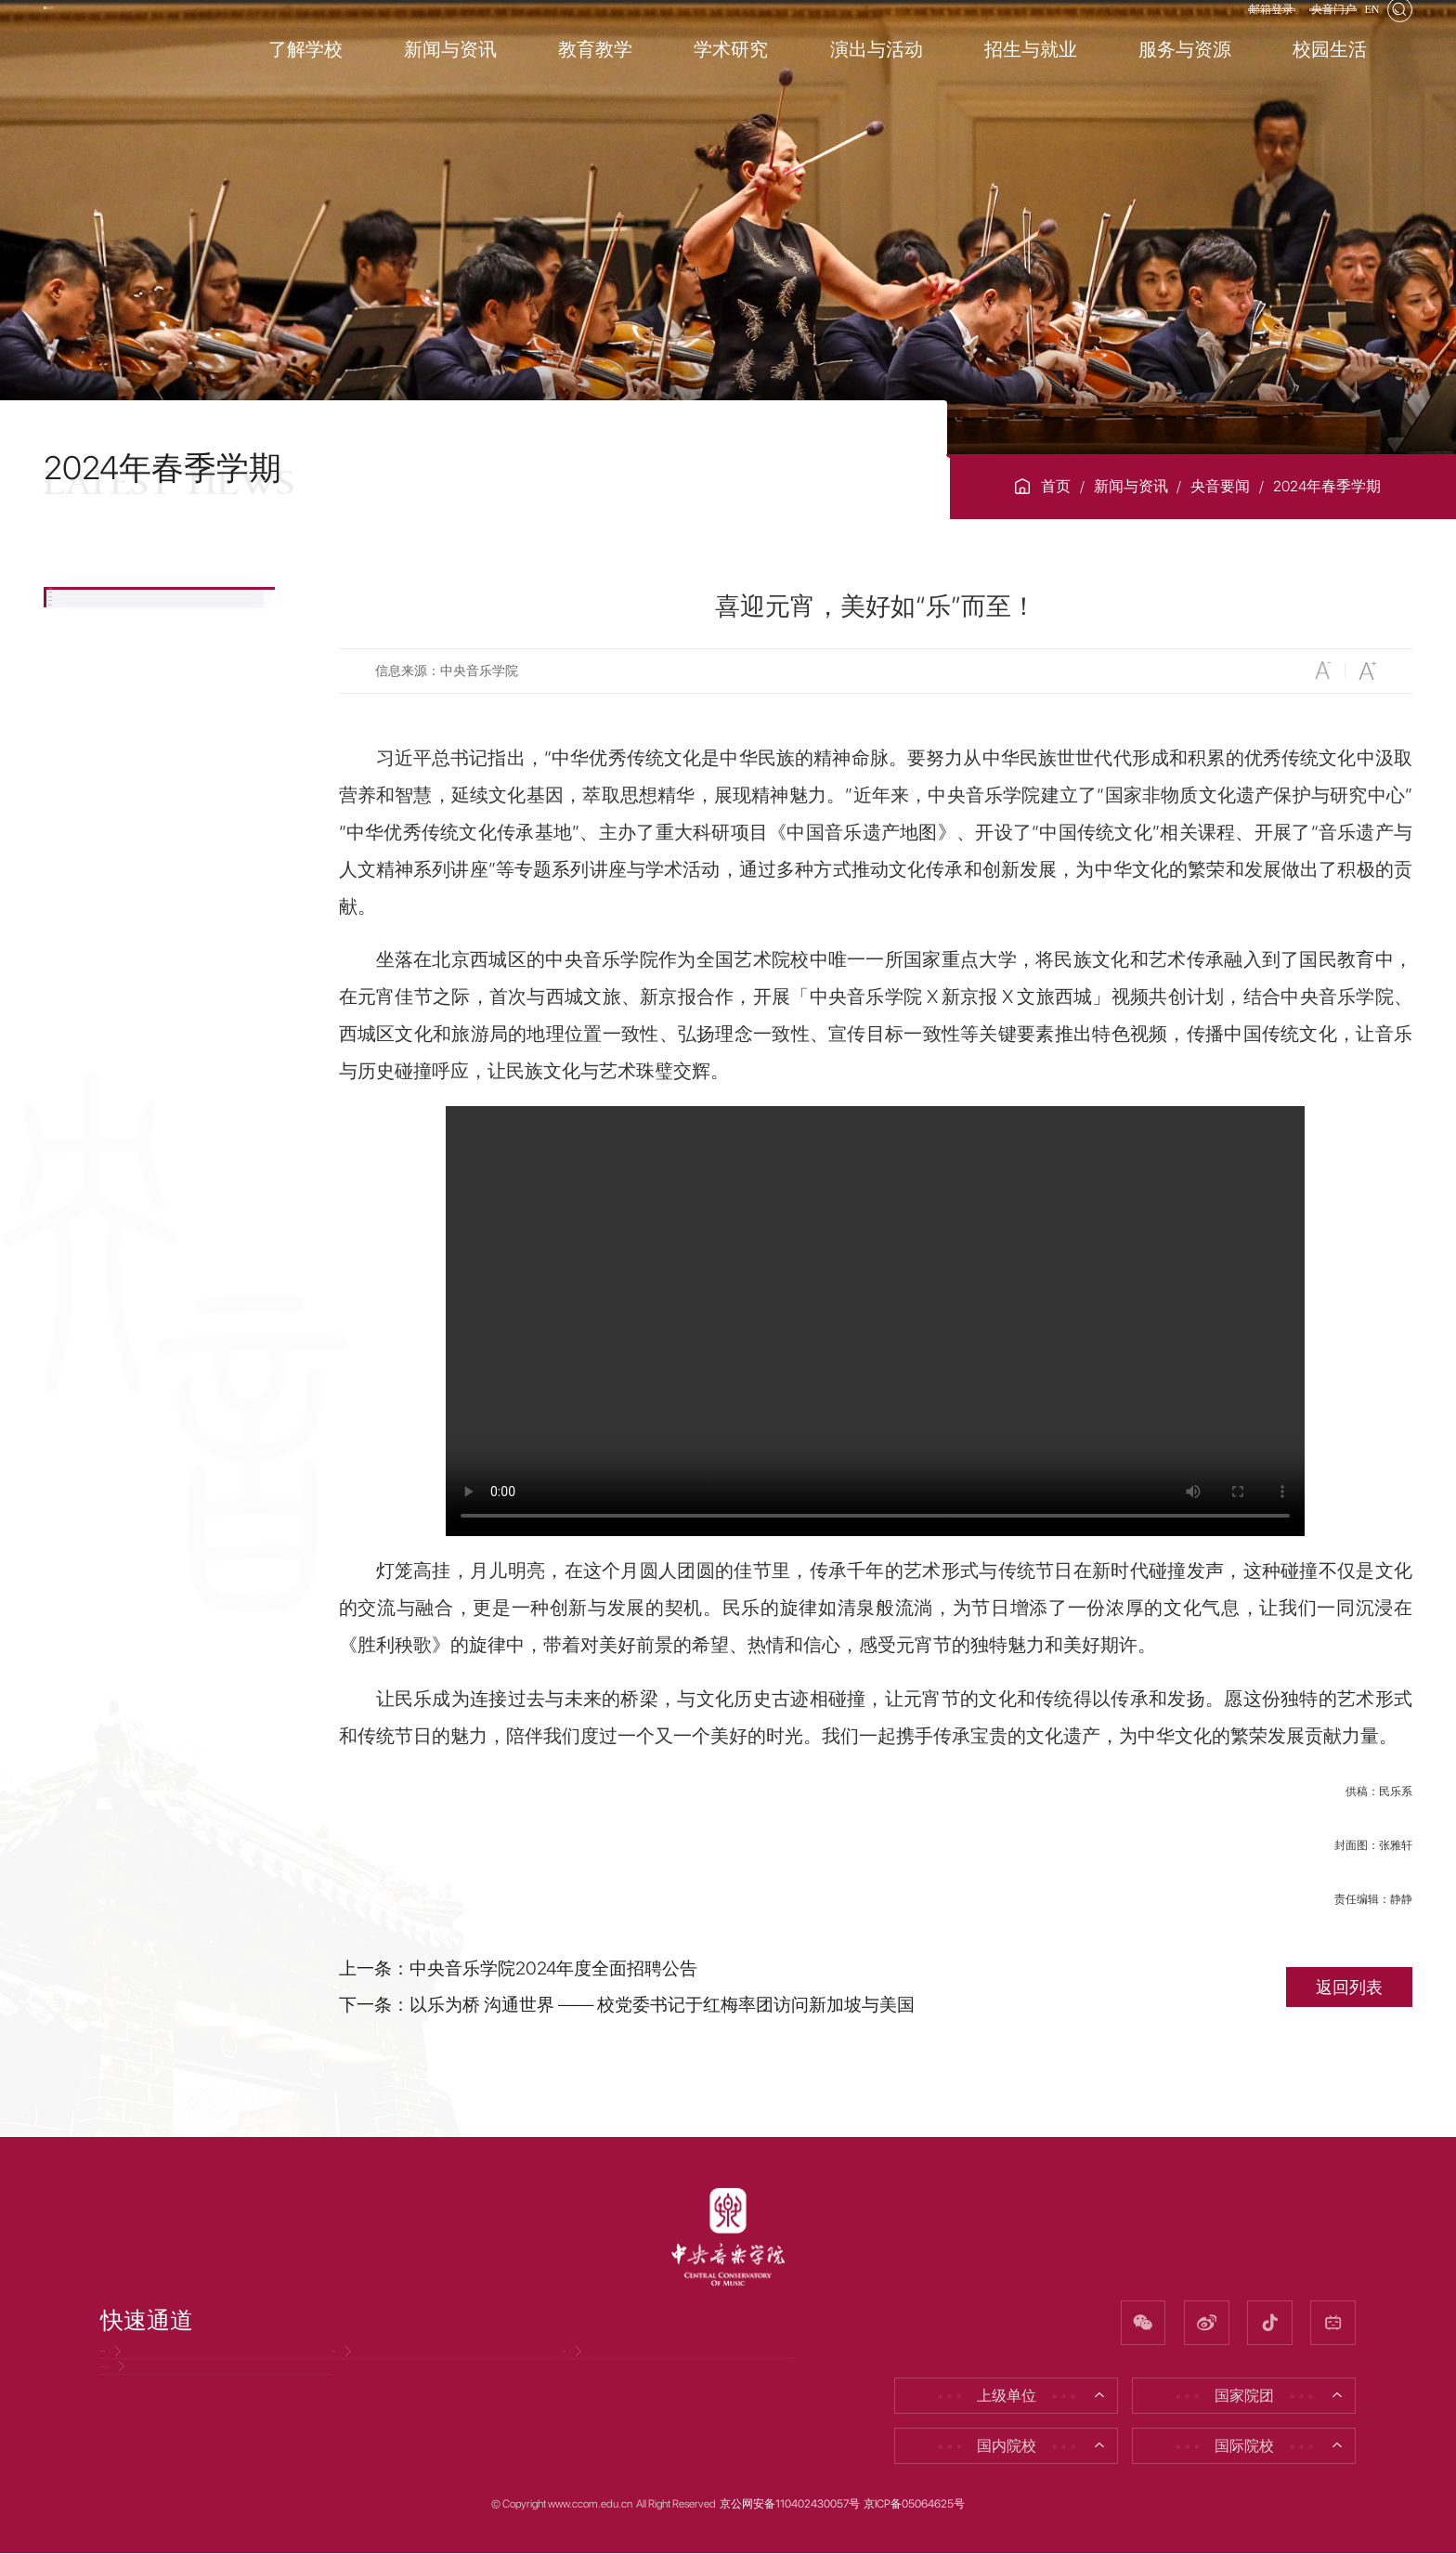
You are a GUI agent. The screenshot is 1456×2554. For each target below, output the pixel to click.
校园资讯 (112, 682)
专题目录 (112, 877)
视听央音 (112, 812)
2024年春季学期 (1327, 486)
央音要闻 (1220, 486)
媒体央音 (112, 747)
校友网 (595, 2373)
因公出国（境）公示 (177, 2434)
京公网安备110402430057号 (790, 2504)
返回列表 (1349, 1987)
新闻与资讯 (1131, 486)
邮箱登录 (1210, 30)
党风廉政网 (147, 2373)
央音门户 (1297, 30)
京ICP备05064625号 (914, 2504)
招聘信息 (371, 2373)
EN (1360, 30)
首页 (1056, 486)
